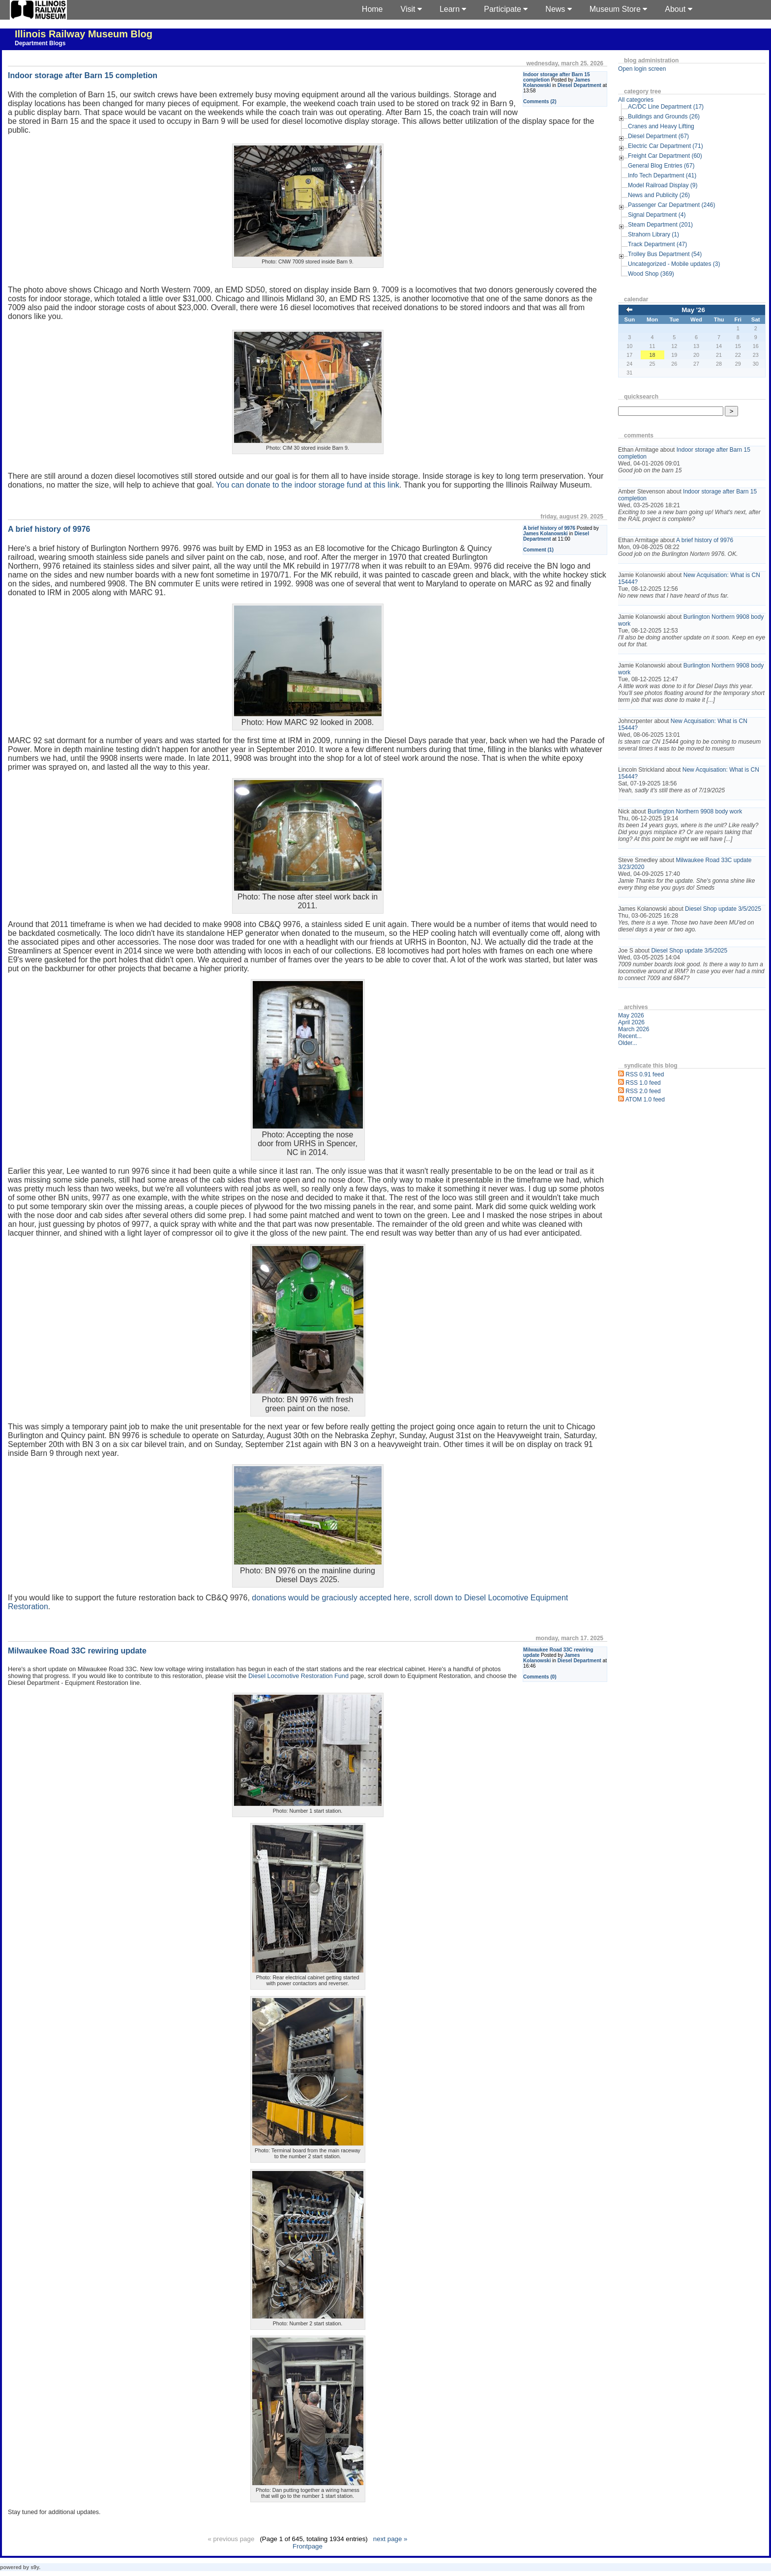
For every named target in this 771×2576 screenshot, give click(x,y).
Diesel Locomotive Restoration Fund (298, 1676)
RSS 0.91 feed (644, 1074)
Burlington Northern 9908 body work (695, 811)
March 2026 (633, 1029)
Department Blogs (40, 43)
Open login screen (642, 68)
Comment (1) (538, 549)
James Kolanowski (545, 533)
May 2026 (631, 1015)
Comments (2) (540, 101)
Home (372, 9)
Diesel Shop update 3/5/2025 (723, 908)
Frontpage (308, 2546)
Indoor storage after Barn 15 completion (82, 75)
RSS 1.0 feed (642, 1082)
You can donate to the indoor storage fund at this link (307, 485)
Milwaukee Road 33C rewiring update (77, 1651)
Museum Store (618, 9)
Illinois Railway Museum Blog (83, 34)
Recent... (630, 1036)
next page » (390, 2539)
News (558, 9)
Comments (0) (540, 1676)
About (678, 9)
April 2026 (631, 1022)
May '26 (693, 310)
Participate (506, 9)
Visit (411, 9)
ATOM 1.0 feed (645, 1099)
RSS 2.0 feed (642, 1091)
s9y (34, 2567)
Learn (453, 9)
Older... (627, 1043)
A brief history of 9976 (549, 528)
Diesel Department (579, 85)
